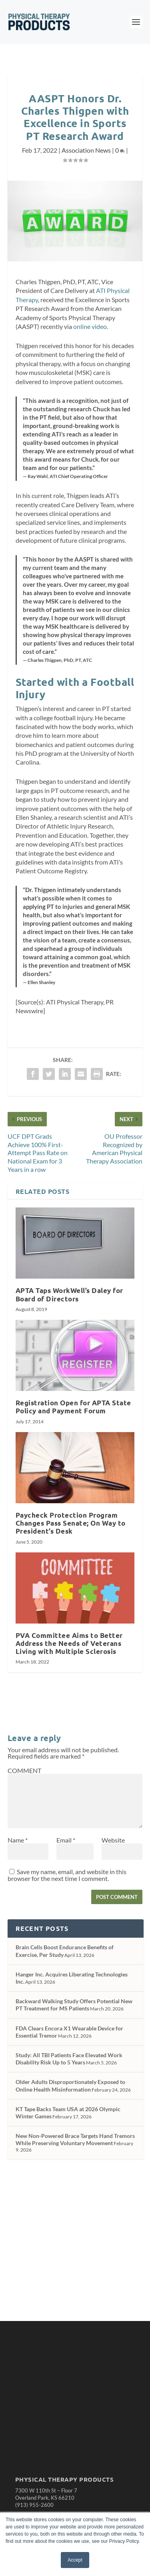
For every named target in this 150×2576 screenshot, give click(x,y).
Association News (86, 150)
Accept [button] (75, 2560)
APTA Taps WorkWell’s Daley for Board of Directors (69, 1294)
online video (90, 326)
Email (65, 1840)
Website (113, 1840)
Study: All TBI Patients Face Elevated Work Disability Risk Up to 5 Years (69, 2059)
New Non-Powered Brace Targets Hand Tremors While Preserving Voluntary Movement (75, 2139)
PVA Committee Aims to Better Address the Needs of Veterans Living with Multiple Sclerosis (69, 1643)
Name (18, 1840)
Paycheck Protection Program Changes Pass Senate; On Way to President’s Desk (71, 1523)
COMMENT (24, 1770)
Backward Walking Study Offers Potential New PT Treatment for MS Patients (74, 2005)
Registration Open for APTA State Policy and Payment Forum (73, 1407)
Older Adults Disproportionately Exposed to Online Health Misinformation (70, 2085)
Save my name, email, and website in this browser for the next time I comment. (67, 1875)
